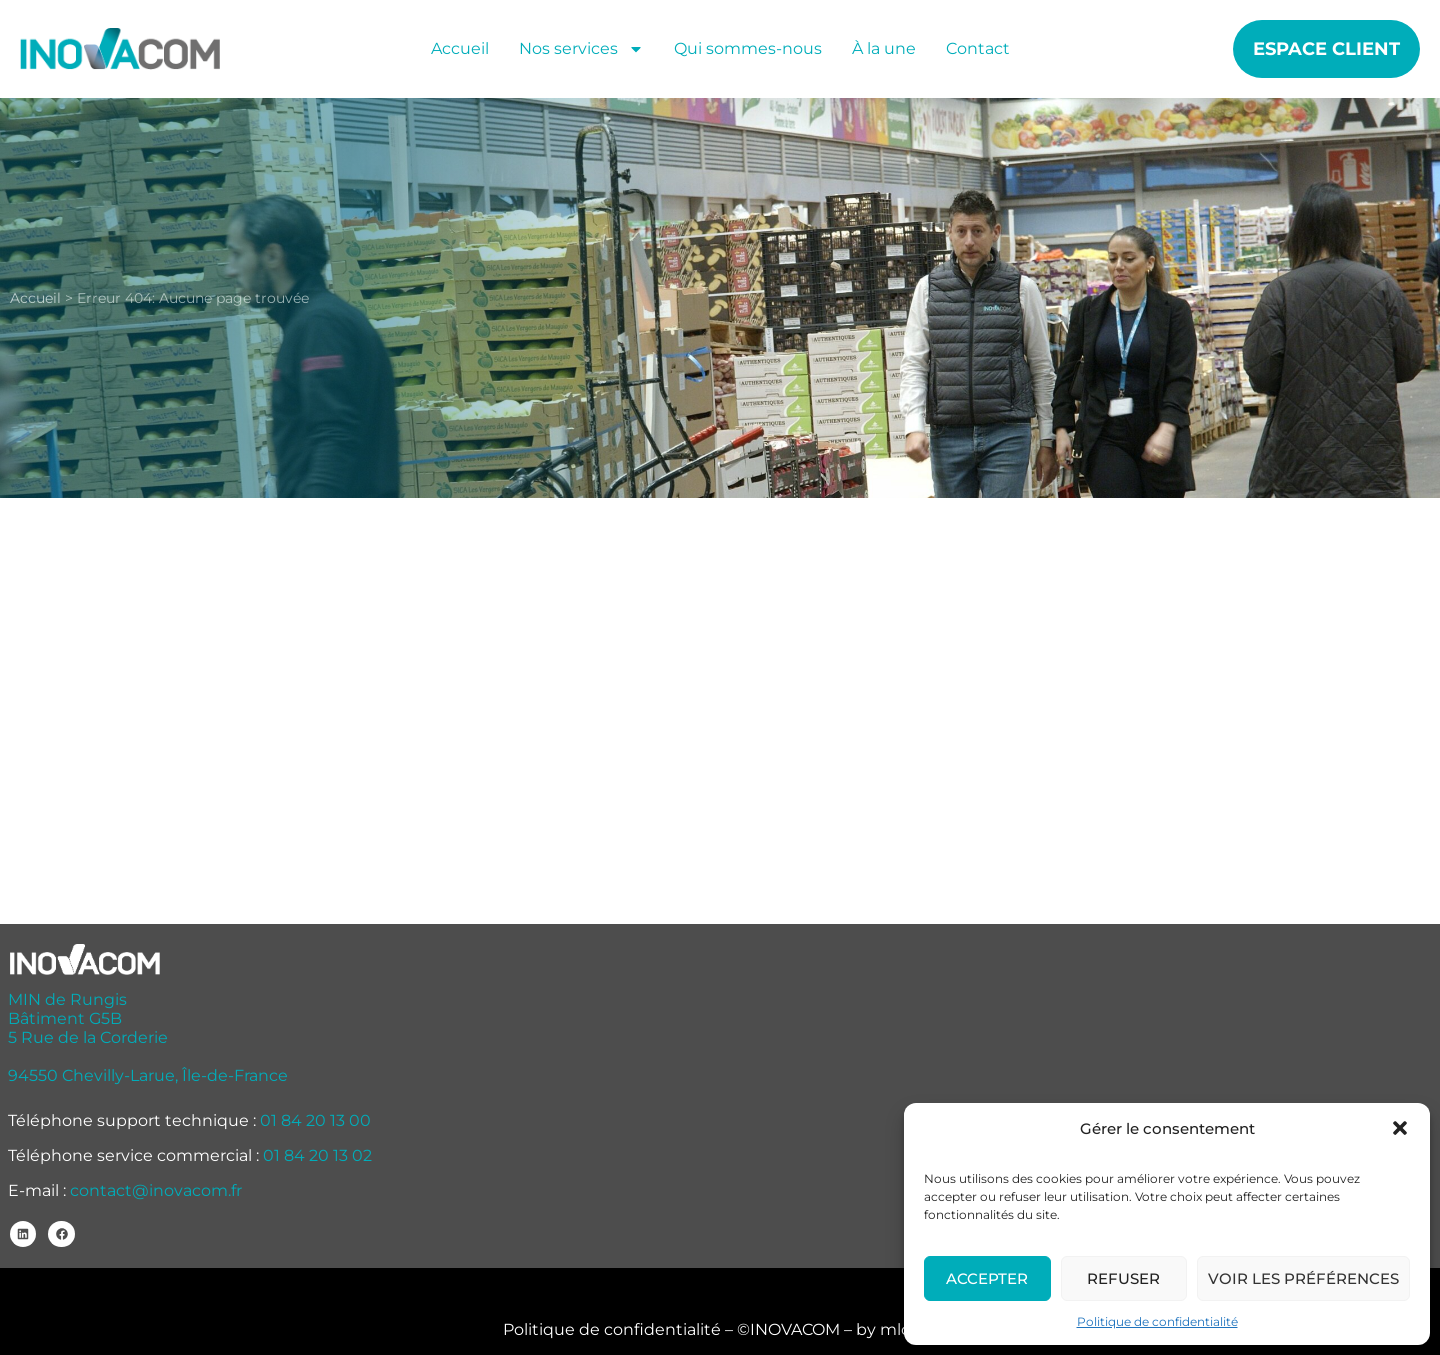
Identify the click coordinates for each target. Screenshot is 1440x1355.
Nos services (581, 49)
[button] (1400, 1128)
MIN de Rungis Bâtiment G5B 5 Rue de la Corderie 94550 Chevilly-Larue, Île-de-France (148, 1037)
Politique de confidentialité (1157, 1321)
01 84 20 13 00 (315, 1120)
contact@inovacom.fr (156, 1190)
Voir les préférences (1303, 1278)
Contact (978, 48)
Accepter (987, 1278)
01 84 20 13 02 (317, 1155)
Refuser (1123, 1278)
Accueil (460, 48)
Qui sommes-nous (748, 48)
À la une (884, 48)
